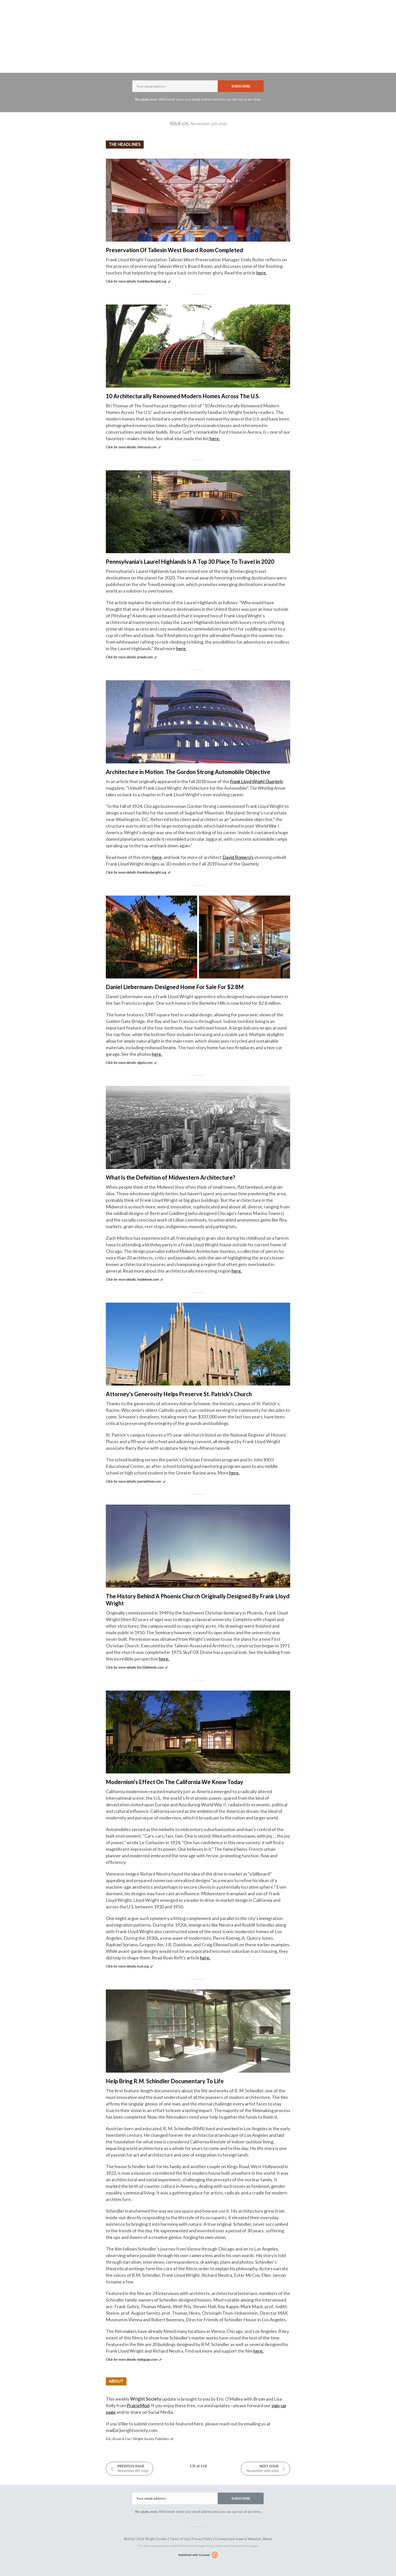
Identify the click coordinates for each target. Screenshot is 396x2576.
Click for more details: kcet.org (127, 1966)
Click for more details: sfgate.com (129, 1062)
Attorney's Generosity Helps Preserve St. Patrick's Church (179, 1394)
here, (157, 857)
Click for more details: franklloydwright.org (136, 281)
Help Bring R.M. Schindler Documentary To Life (165, 2081)
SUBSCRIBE (240, 86)
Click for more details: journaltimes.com (133, 1481)
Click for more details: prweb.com (129, 657)
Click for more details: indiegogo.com (132, 2359)
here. (261, 272)
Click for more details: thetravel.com (131, 447)
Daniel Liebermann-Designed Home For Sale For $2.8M (175, 986)
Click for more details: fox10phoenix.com (135, 1667)
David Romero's (238, 857)
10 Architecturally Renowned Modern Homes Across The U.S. (183, 396)
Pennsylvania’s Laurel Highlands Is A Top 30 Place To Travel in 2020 (190, 561)
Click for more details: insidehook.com (132, 1279)
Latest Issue (249, 11)
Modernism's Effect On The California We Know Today (174, 1781)
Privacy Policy (202, 2539)
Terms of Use (179, 2539)
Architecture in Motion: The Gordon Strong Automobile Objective (188, 771)
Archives (273, 11)
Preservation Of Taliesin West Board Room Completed (174, 250)
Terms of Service (240, 2545)
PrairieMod (138, 2405)
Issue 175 (198, 123)
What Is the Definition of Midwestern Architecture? (170, 1177)
